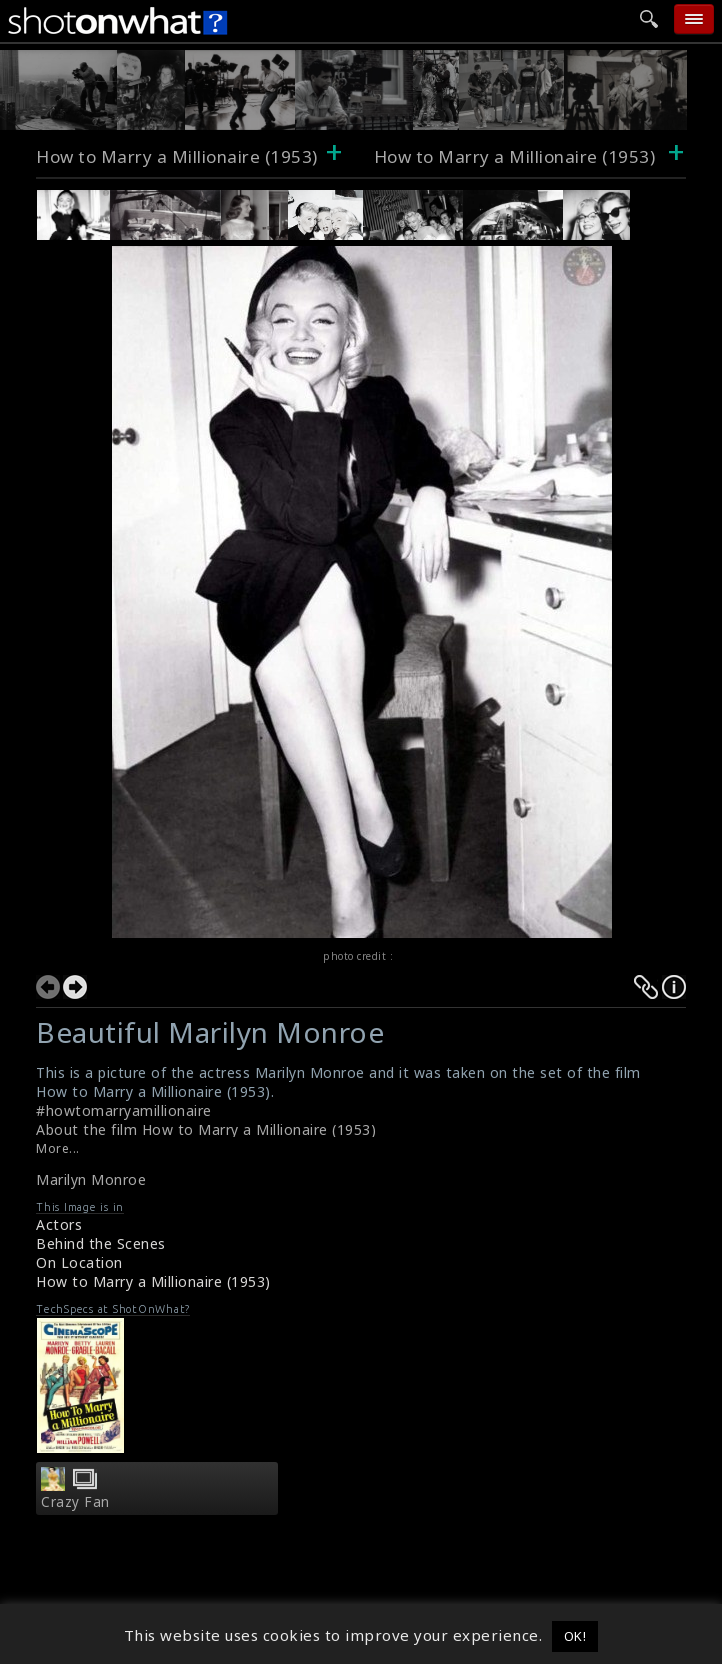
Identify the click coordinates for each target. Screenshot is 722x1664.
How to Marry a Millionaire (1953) (177, 156)
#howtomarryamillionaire (124, 1110)
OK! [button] (575, 1636)
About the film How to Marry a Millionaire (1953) (206, 1129)
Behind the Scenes (101, 1243)
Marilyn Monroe (91, 1179)
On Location (79, 1262)
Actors (59, 1224)
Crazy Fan (75, 1502)
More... (58, 1148)
